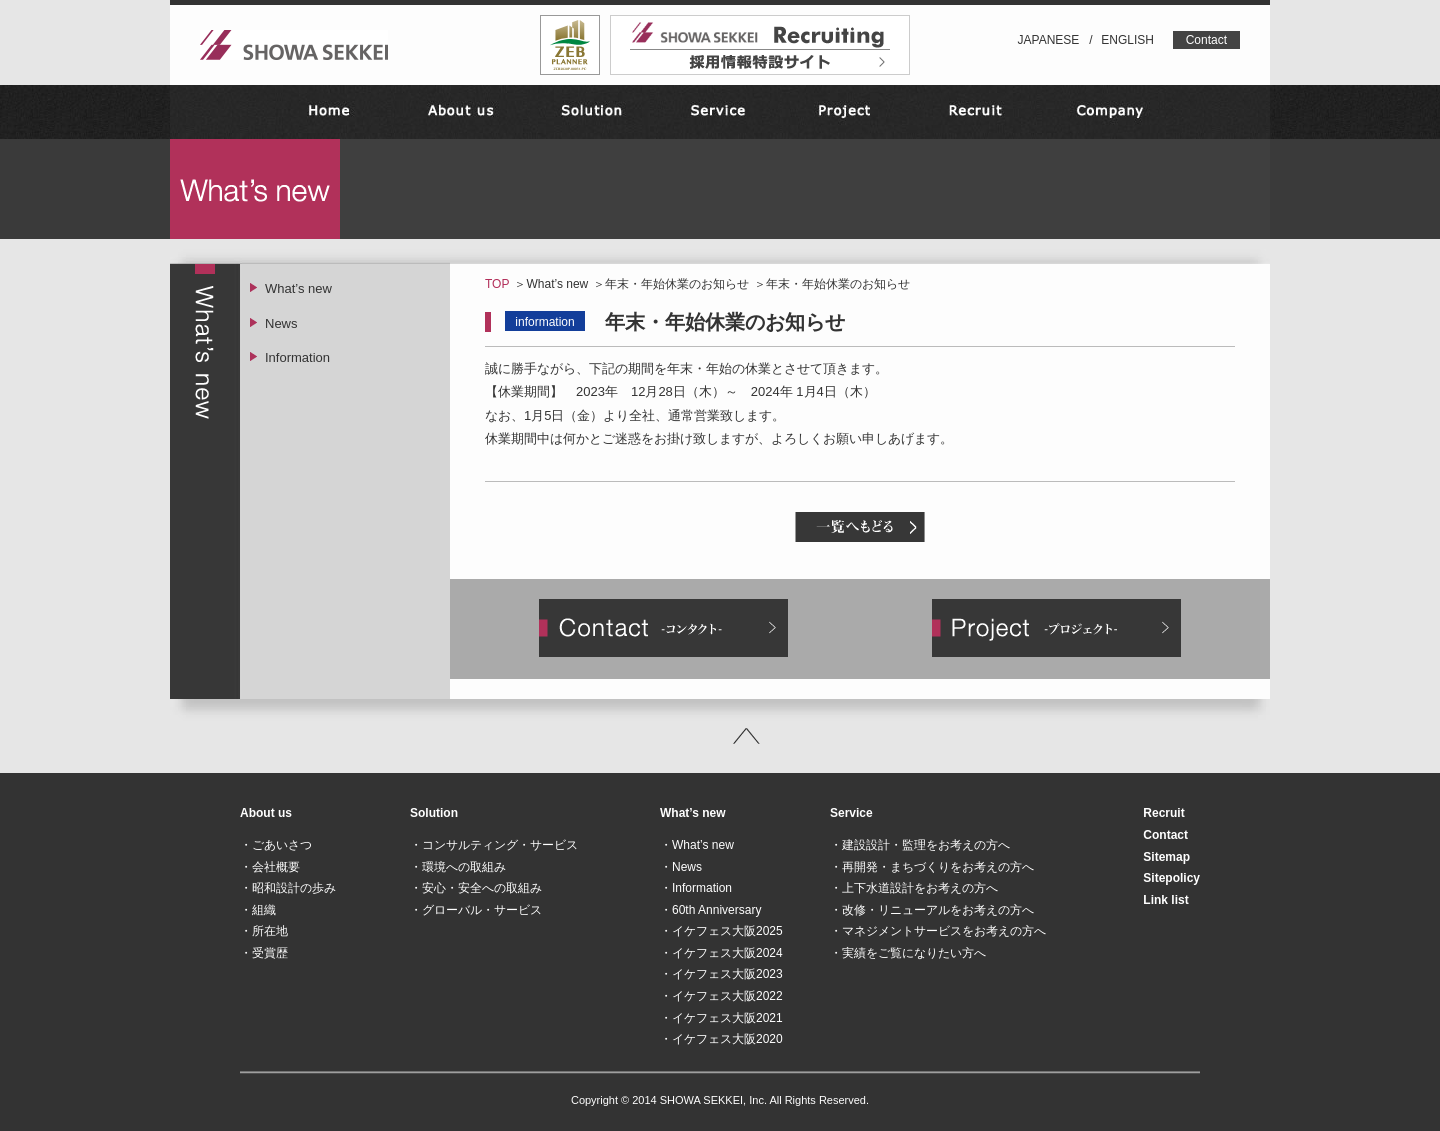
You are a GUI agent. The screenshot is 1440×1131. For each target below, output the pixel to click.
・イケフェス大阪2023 (721, 974)
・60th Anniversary (710, 910)
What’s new (557, 284)
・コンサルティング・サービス (494, 845)
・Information (696, 888)
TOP (497, 284)
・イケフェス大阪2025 (721, 931)
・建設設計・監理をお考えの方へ (920, 845)
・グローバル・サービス (476, 910)
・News (681, 867)
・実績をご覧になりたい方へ (908, 953)
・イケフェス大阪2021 (721, 1018)
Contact (1206, 40)
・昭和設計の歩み (288, 888)
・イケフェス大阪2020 (721, 1039)
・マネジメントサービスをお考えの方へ (938, 931)
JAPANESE (1049, 40)
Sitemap (1166, 857)
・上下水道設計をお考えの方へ (914, 888)
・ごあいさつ (276, 845)
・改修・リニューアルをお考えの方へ (932, 910)
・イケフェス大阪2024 (721, 953)
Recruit (1163, 813)
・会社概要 (270, 867)
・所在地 (264, 931)
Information (297, 357)
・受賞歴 (264, 953)
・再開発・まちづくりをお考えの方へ (932, 867)
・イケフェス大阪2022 (721, 996)
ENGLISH (1127, 40)
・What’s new (697, 845)
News (281, 323)
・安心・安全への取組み (476, 888)
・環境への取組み (458, 867)
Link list (1165, 900)
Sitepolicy (1171, 878)
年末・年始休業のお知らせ (677, 284)
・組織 (258, 910)
